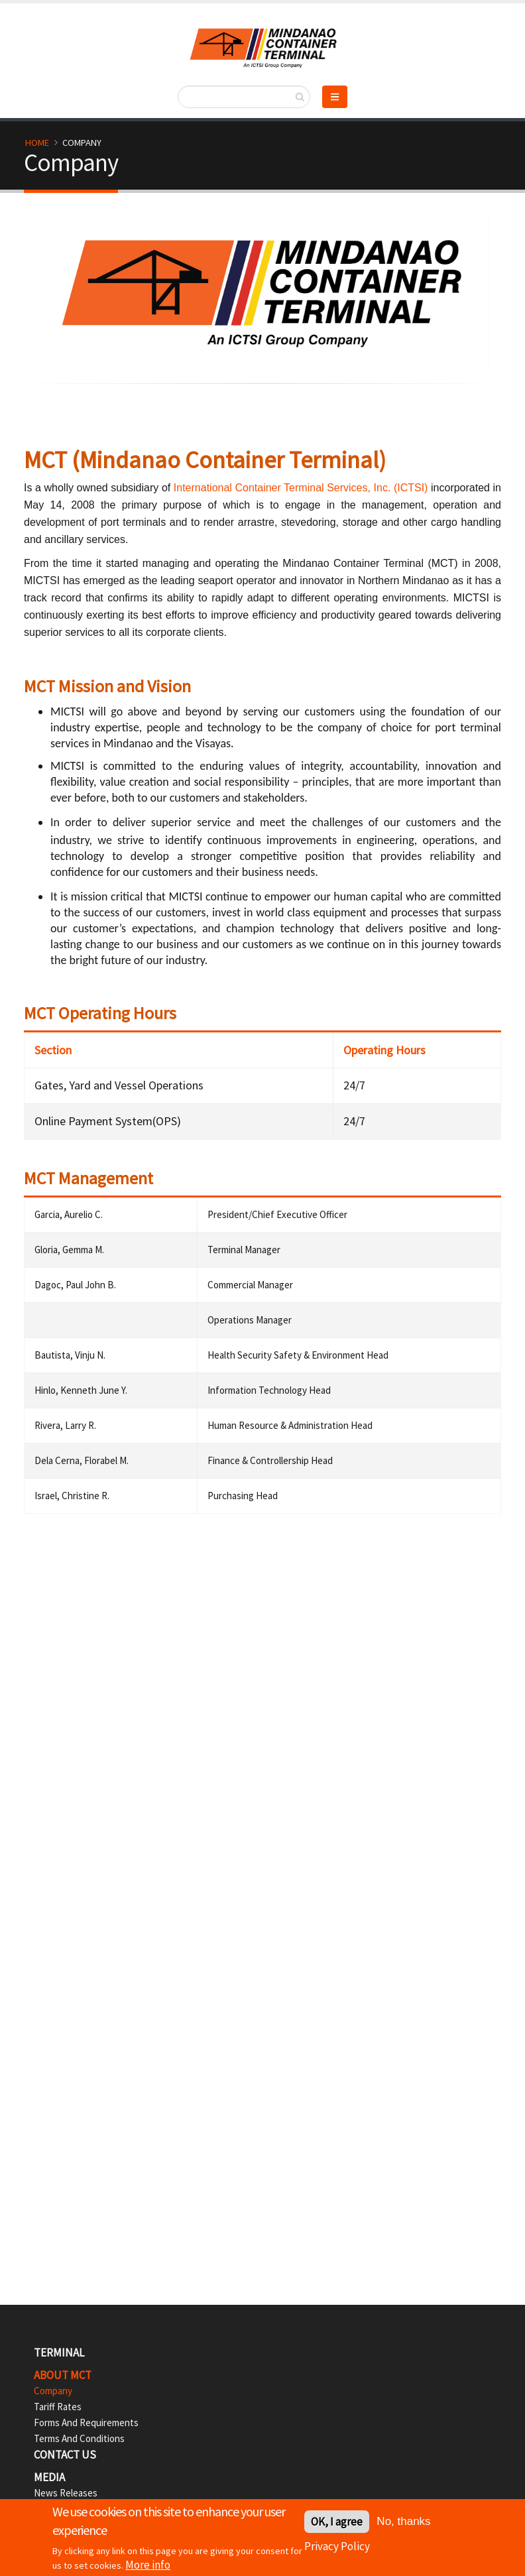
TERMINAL (59, 2352)
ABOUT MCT (62, 2375)
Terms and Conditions (79, 2438)
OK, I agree (337, 2522)
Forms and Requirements (86, 2422)
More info (147, 2566)
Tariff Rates (58, 2406)
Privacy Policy (337, 2547)
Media (49, 2477)
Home (37, 143)
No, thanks (403, 2522)
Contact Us (65, 2454)
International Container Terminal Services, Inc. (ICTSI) (301, 487)
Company (53, 2390)
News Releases (65, 2492)
